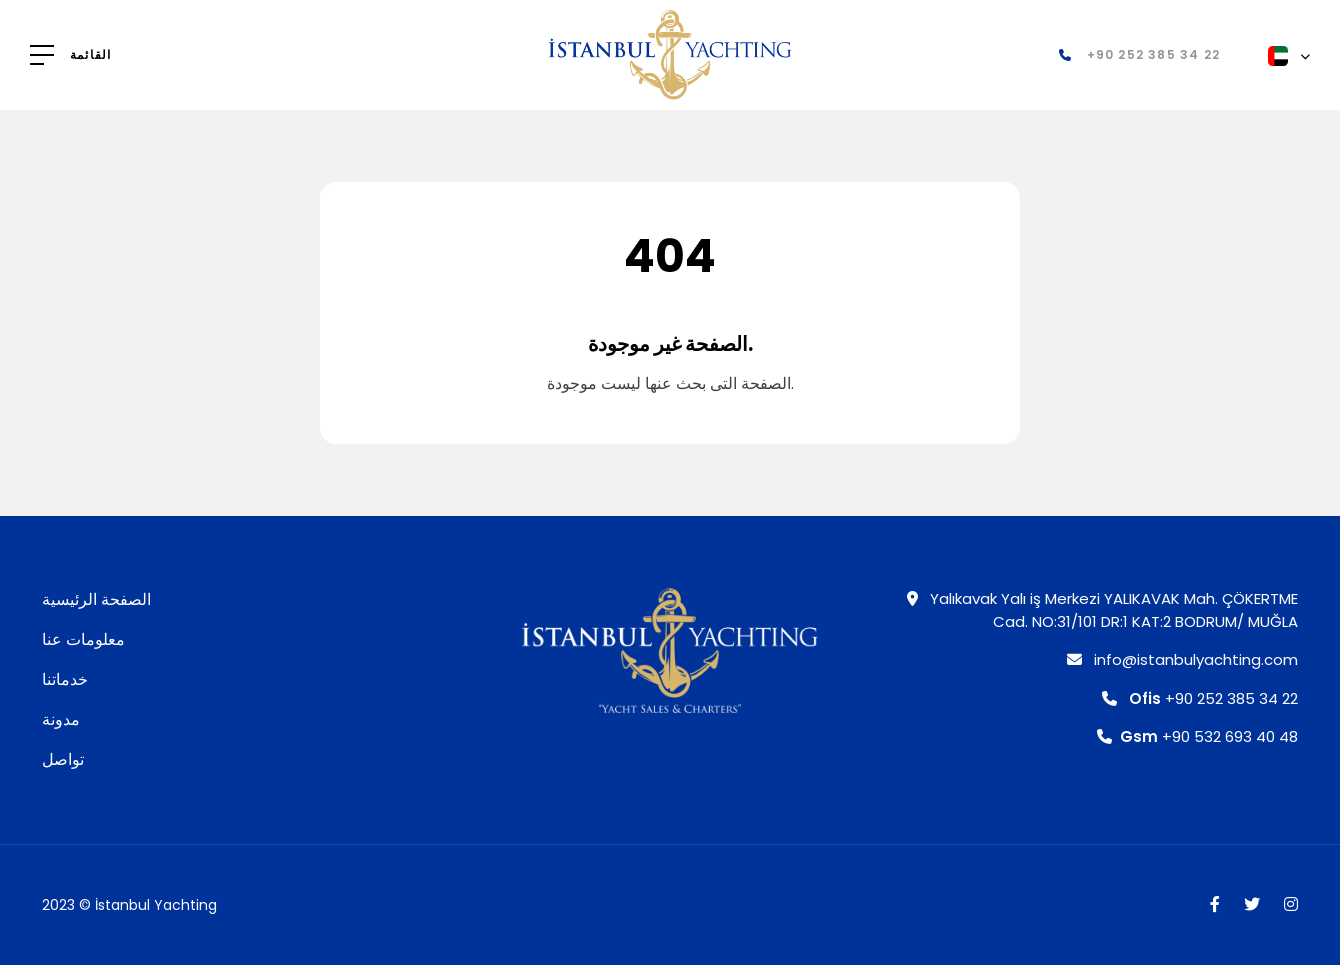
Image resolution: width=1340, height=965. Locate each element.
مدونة (61, 719)
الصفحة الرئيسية (96, 599)
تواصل (63, 759)
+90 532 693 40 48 (1197, 736)
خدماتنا (65, 679)
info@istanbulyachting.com (1182, 659)
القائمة (90, 55)
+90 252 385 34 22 (1200, 698)
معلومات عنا (83, 639)
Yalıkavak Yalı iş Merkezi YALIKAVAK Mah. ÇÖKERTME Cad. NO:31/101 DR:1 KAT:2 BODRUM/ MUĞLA (1102, 610)
